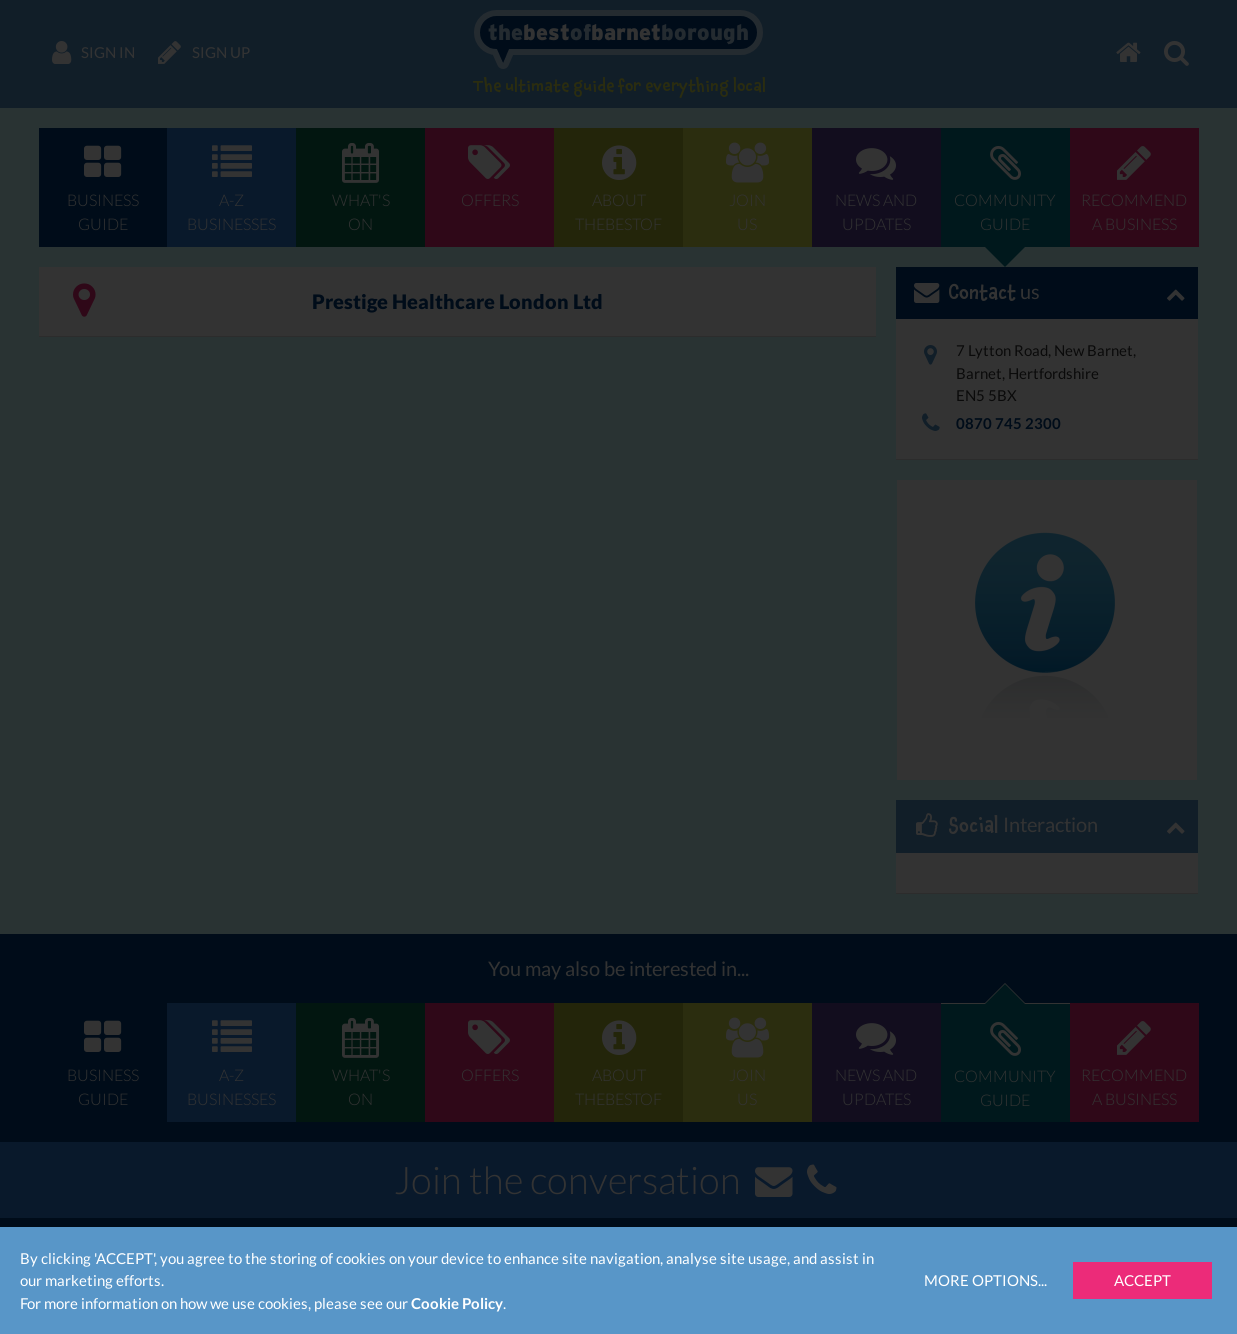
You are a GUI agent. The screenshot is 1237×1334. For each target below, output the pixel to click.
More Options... (985, 1280)
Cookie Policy (457, 1303)
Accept (1142, 1280)
